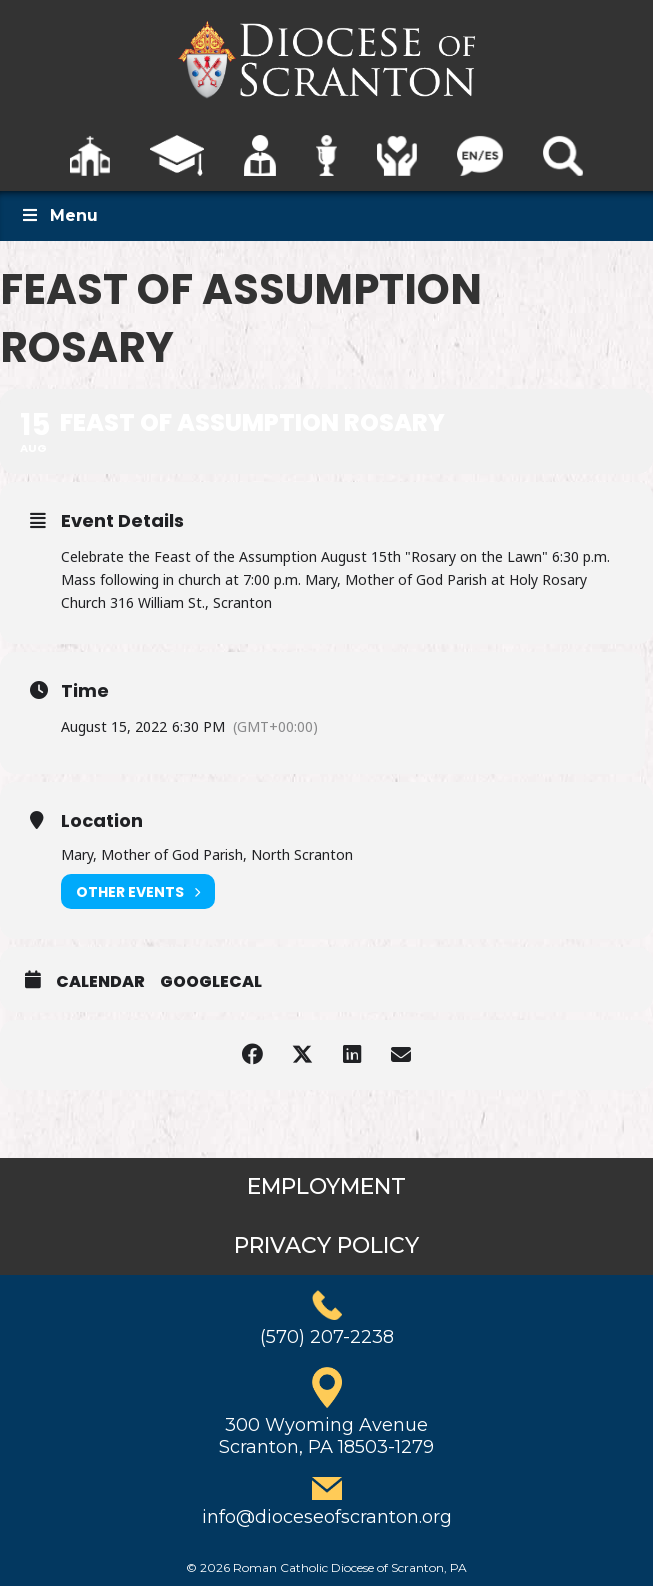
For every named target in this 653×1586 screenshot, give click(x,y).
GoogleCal (211, 982)
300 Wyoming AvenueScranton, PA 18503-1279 (326, 1436)
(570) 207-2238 (327, 1337)
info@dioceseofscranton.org (327, 1517)
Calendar (100, 982)
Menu (59, 215)
